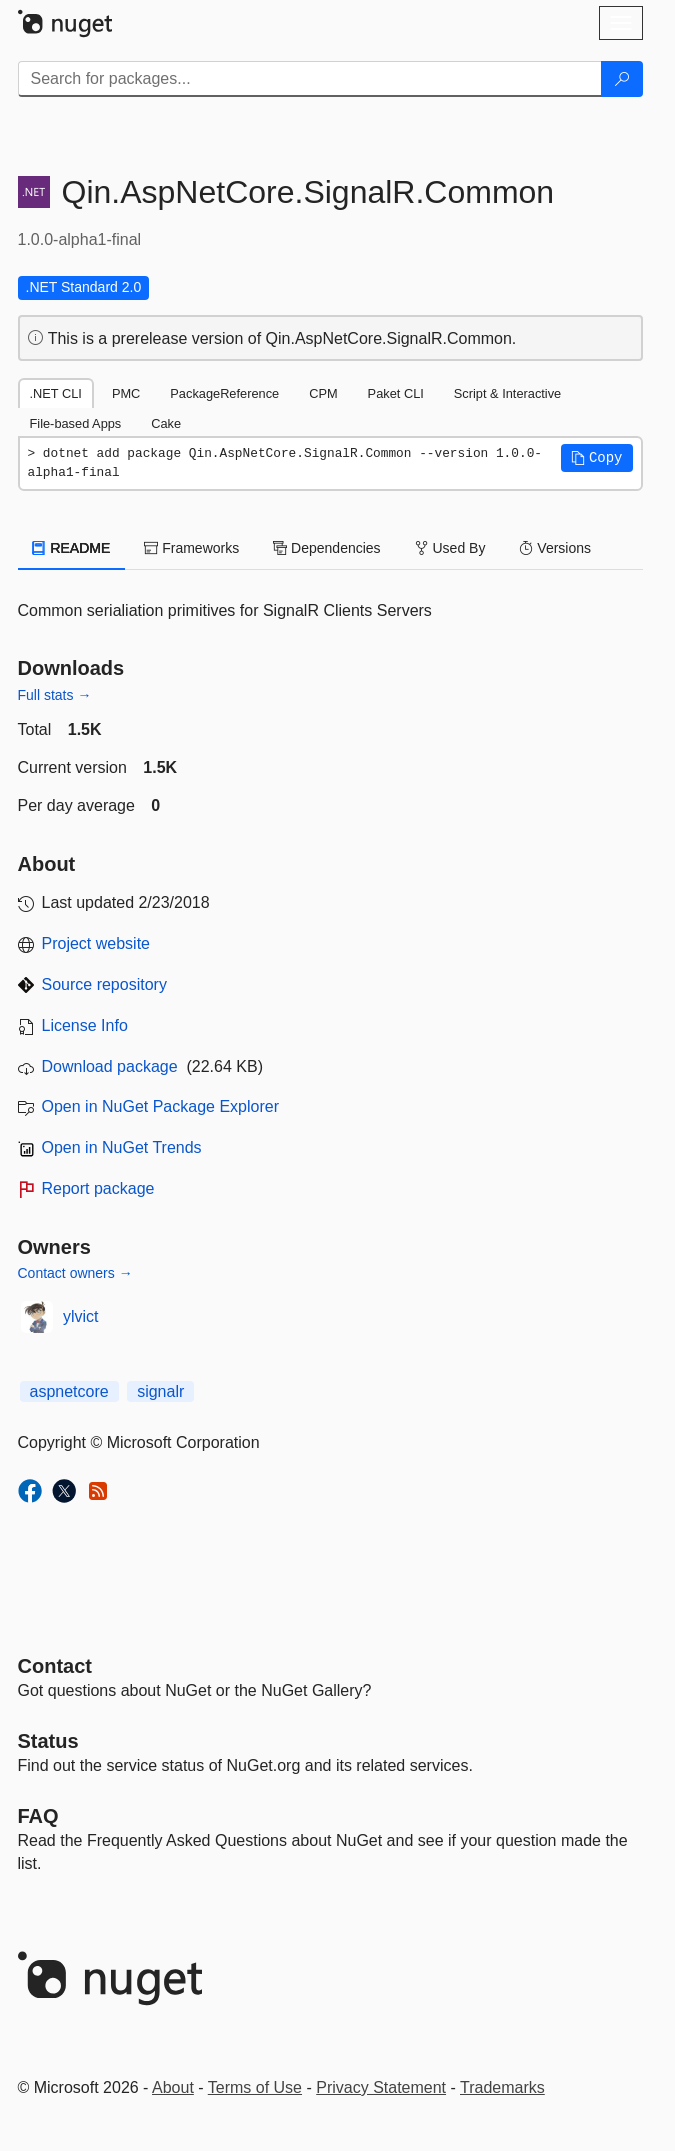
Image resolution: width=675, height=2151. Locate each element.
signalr (160, 1391)
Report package (98, 1188)
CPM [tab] (323, 393)
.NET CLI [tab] (56, 393)
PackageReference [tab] (224, 393)
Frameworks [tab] (191, 548)
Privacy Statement (381, 2087)
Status (48, 1741)
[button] (597, 458)
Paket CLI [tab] (396, 393)
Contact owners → (75, 1273)
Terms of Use (255, 2087)
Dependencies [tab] (326, 548)
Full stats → (55, 695)
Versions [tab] (555, 548)
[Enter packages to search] (310, 79)
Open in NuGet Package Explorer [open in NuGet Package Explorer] (160, 1106)
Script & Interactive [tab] (507, 393)
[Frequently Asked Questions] (38, 1816)
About (173, 2087)
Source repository (104, 984)
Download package (110, 1066)
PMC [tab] (126, 393)
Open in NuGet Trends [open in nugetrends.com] (122, 1147)
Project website (96, 943)
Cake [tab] (166, 423)
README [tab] (72, 548)
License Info (85, 1025)
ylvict (81, 1316)
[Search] (622, 79)
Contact (55, 1666)
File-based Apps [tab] (76, 423)
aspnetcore (69, 1391)
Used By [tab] (450, 548)
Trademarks (502, 2087)
